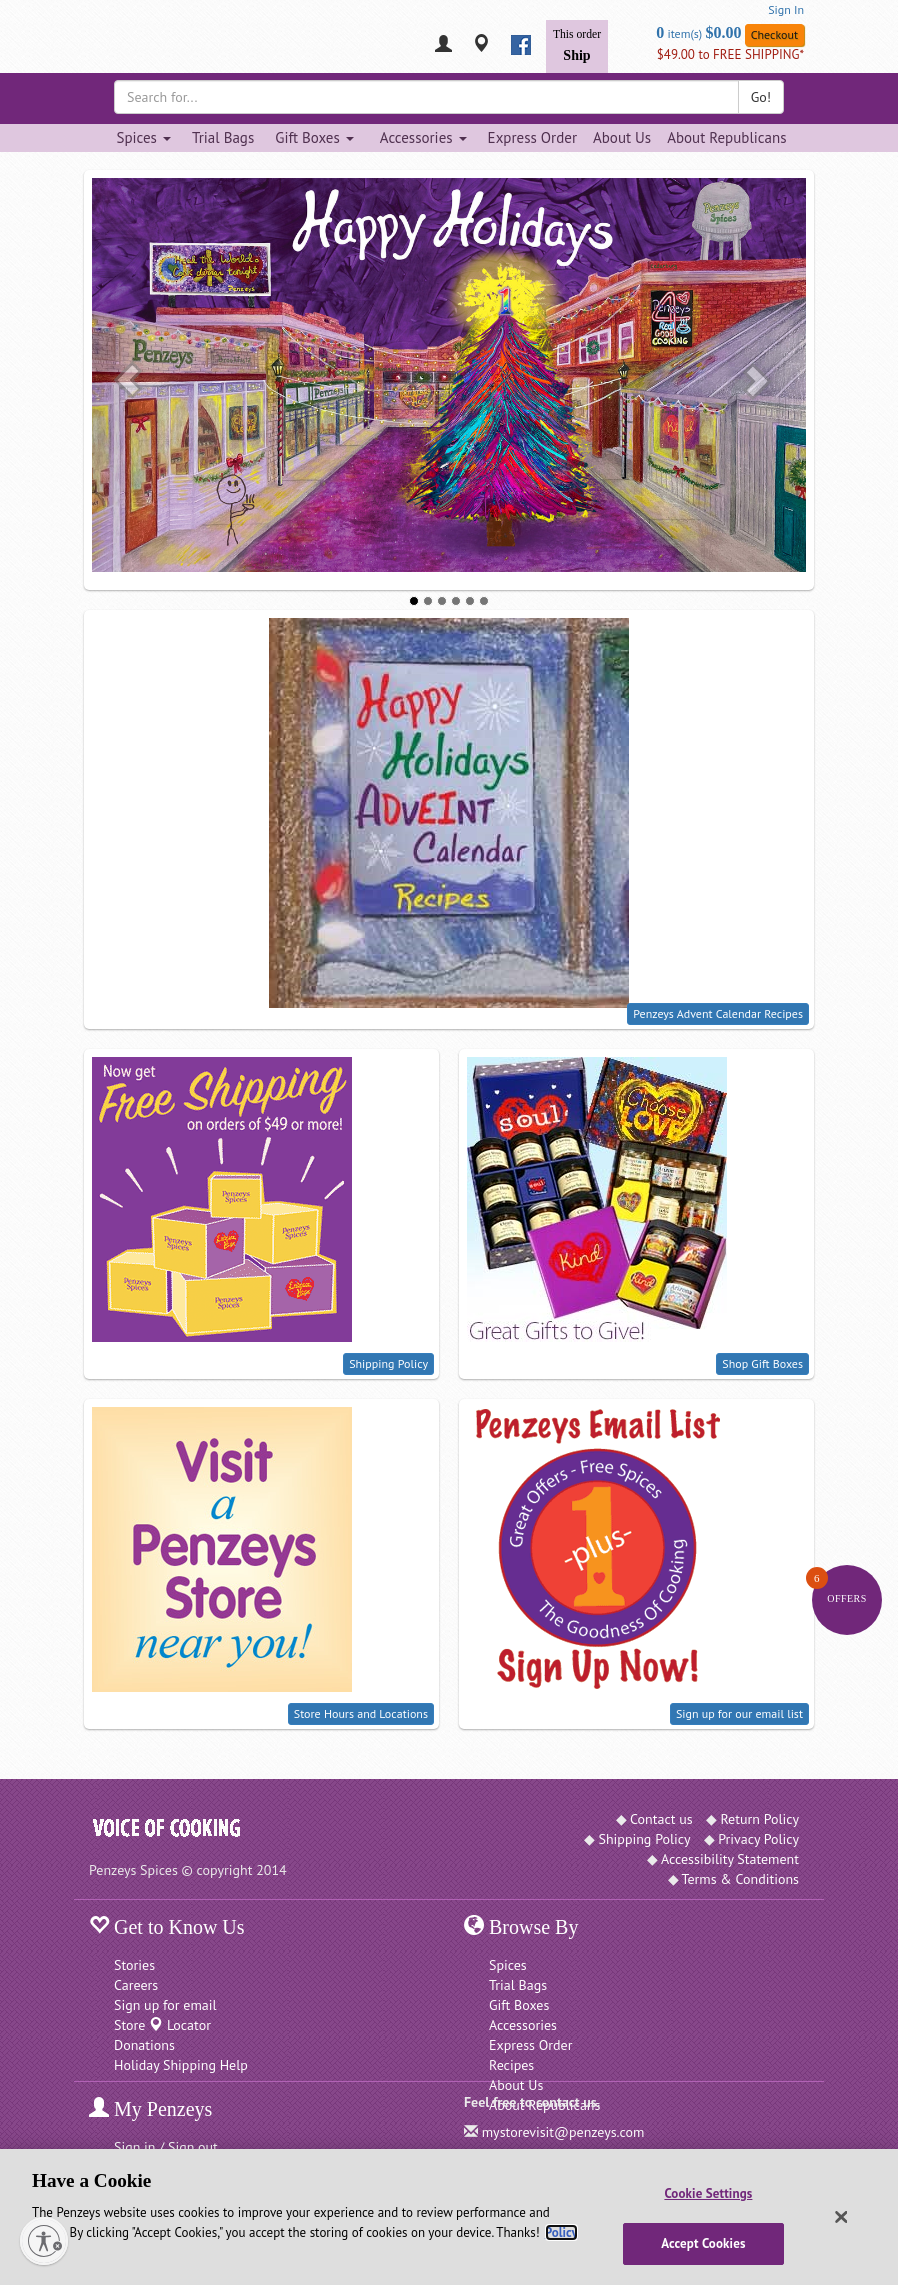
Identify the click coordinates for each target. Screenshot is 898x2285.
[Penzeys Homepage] (89, 45)
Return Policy (759, 1819)
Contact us (661, 1819)
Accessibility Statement (730, 1859)
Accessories (523, 2025)
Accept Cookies (703, 2243)
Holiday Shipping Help (181, 2065)
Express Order (532, 137)
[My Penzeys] (443, 45)
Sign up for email (165, 2005)
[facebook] (521, 45)
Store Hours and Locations (361, 1713)
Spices (508, 1965)
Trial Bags (223, 137)
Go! (761, 97)
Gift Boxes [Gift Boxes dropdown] (314, 137)
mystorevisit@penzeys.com (563, 2132)
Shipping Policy (388, 1363)
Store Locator (162, 2025)
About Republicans (726, 137)
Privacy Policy (758, 1839)
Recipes (511, 2065)
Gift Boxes (519, 2005)
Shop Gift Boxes (762, 1363)
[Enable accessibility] (44, 2241)
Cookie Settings (708, 2193)
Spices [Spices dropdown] (143, 137)
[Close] (841, 2217)
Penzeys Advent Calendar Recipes (718, 1013)
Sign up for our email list (739, 1713)
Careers (136, 1985)
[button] (127, 380)
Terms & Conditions (741, 1879)
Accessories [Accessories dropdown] (423, 137)
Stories (134, 1965)
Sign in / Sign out (166, 2147)
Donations (144, 2045)
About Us (622, 137)
